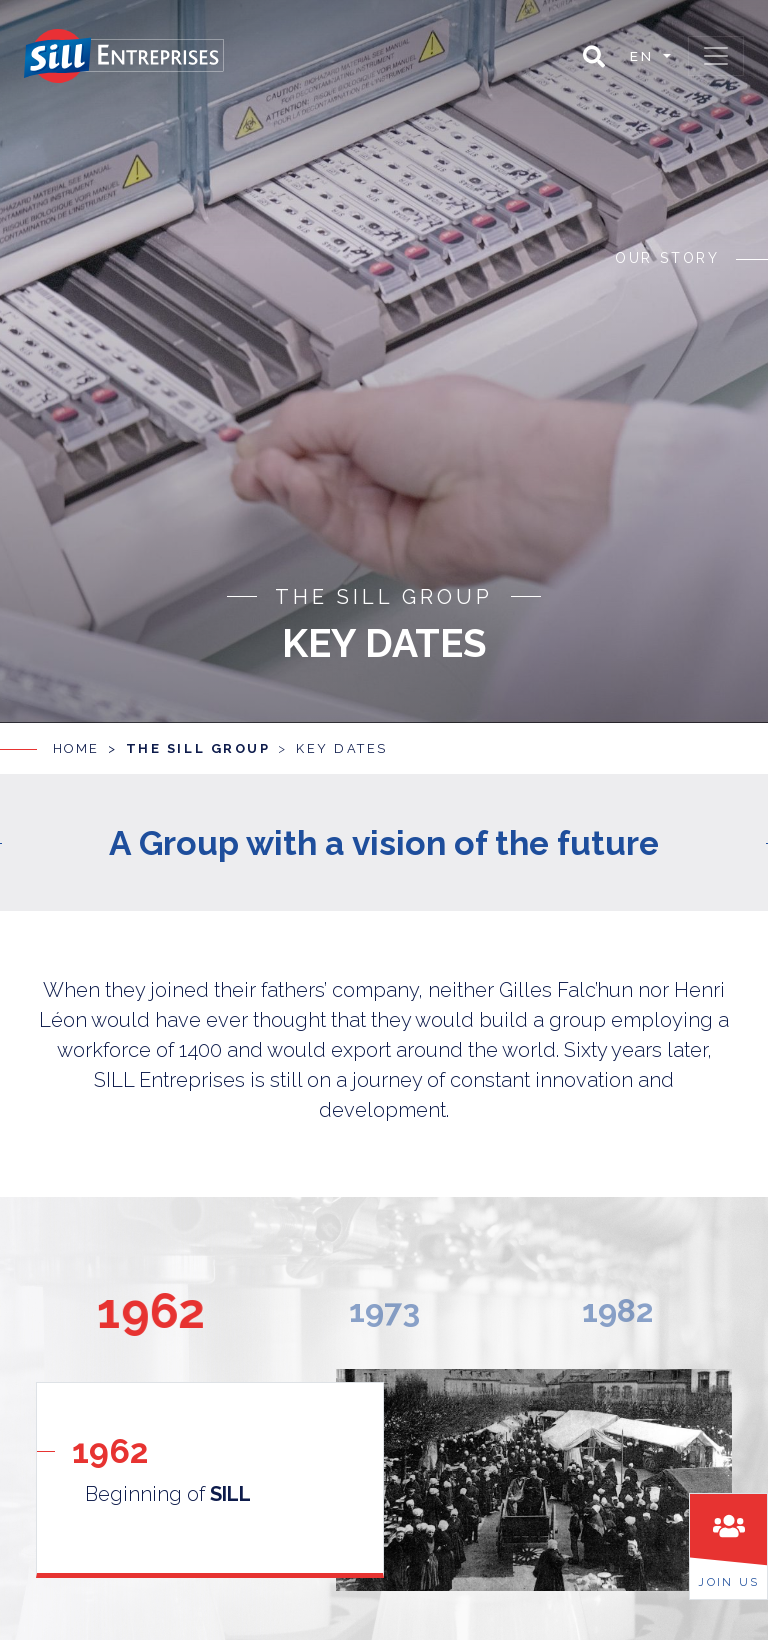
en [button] (644, 56)
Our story (667, 255)
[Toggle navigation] (716, 56)
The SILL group (198, 733)
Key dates (342, 733)
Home (76, 733)
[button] (594, 56)
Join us (728, 1582)
